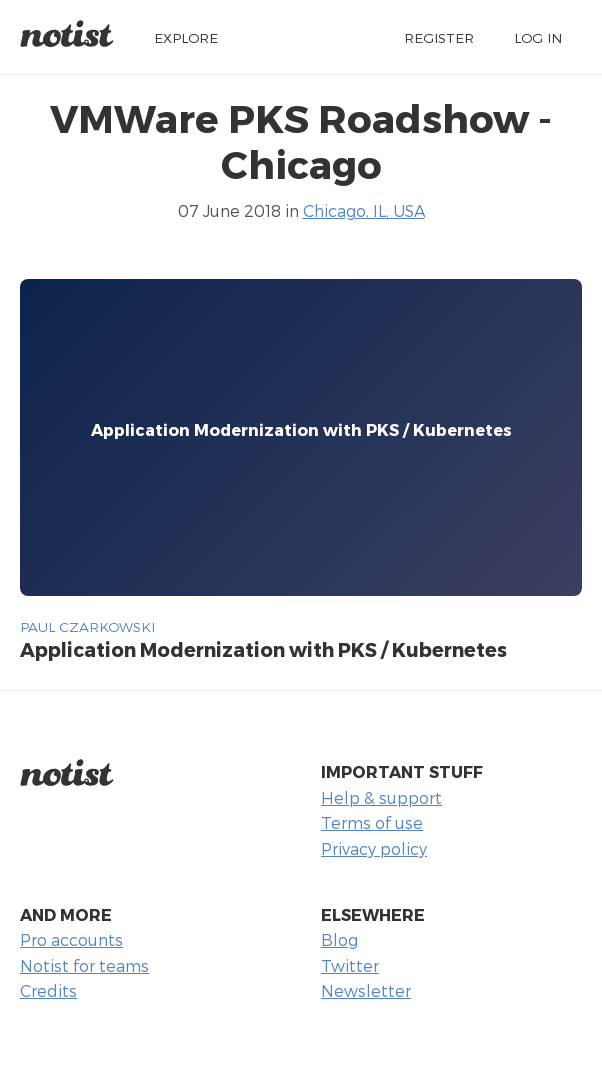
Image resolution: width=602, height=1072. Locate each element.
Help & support (381, 797)
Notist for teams (84, 965)
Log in (538, 37)
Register (439, 37)
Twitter (350, 965)
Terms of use (372, 822)
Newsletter (366, 990)
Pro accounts (71, 939)
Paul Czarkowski (87, 626)
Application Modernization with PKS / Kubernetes (263, 649)
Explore (186, 37)
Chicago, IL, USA (364, 210)
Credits (48, 990)
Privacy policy (374, 848)
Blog (339, 939)
